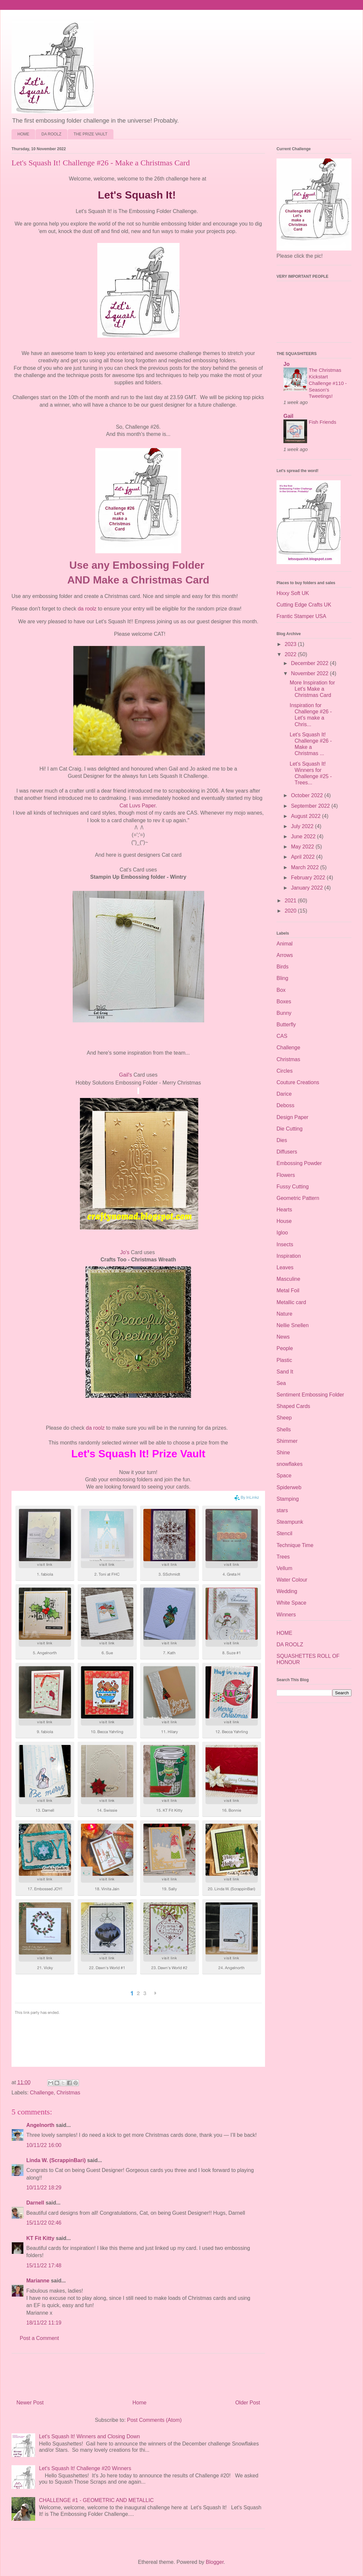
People (285, 1348)
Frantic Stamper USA (301, 616)
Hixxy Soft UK (293, 593)
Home (140, 2402)
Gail (288, 416)
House (284, 1221)
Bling (282, 978)
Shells (284, 1429)
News (283, 1337)
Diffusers (287, 1152)
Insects (285, 1244)
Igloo (282, 1232)
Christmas (68, 2092)
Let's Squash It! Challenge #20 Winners (85, 2468)
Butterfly (286, 1024)
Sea (281, 1383)
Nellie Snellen (293, 1325)
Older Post (247, 2402)
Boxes (284, 1001)
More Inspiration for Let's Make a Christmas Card (312, 689)
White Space (291, 1603)
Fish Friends (322, 422)
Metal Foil (288, 1290)
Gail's (126, 1075)
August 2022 (306, 816)
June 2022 (304, 836)
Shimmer (287, 1441)
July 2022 (303, 826)
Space (284, 1475)
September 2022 (311, 806)
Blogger (215, 2562)
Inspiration (289, 1256)
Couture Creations (298, 1082)
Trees (283, 1557)
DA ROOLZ (51, 134)
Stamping (288, 1499)
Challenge (42, 2092)
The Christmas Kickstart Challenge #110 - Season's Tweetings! (328, 383)
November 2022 (310, 673)
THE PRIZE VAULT (91, 134)
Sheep (284, 1417)
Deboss (285, 1105)
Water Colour (292, 1580)
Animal (285, 943)
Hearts (284, 1209)
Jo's (125, 1252)
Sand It (285, 1371)
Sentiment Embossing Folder (310, 1394)
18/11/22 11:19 (43, 2323)
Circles (285, 1071)
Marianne (37, 2280)
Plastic (284, 1360)
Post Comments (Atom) (154, 2420)
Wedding (287, 1591)
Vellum (284, 1568)
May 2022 (303, 846)
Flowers (286, 1175)
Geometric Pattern (298, 1198)
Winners (286, 1614)
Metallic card (291, 1302)
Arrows (285, 955)
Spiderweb (289, 1487)
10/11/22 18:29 (43, 2187)
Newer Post (30, 2402)
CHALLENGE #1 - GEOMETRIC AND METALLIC (96, 2500)
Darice (284, 1094)
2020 (291, 911)
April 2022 (303, 857)
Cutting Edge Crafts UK (304, 605)
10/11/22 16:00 (43, 2145)
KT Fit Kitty (40, 2238)
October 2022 (307, 795)
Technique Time (295, 1545)
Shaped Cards (293, 1406)
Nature (284, 1314)
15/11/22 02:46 (43, 2223)
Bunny (284, 1013)
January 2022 (307, 888)
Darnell (35, 2203)
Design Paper (292, 1117)
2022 (291, 654)
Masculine (288, 1279)
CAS (282, 1036)
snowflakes (289, 1464)
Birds (282, 966)
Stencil (284, 1533)
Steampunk (290, 1522)
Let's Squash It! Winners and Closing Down (89, 2436)
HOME (23, 134)
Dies (282, 1140)
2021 (291, 900)
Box (281, 990)
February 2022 (309, 877)
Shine (283, 1452)
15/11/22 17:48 (43, 2265)
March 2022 (305, 867)
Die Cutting (289, 1129)
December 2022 (310, 663)
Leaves (285, 1267)
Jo (286, 364)
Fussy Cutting (293, 1186)
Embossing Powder (299, 1163)
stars (282, 1510)
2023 (291, 644)
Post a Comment (39, 2338)
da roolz (87, 608)
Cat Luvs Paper (138, 805)
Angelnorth (40, 2125)
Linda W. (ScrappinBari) (55, 2160)
